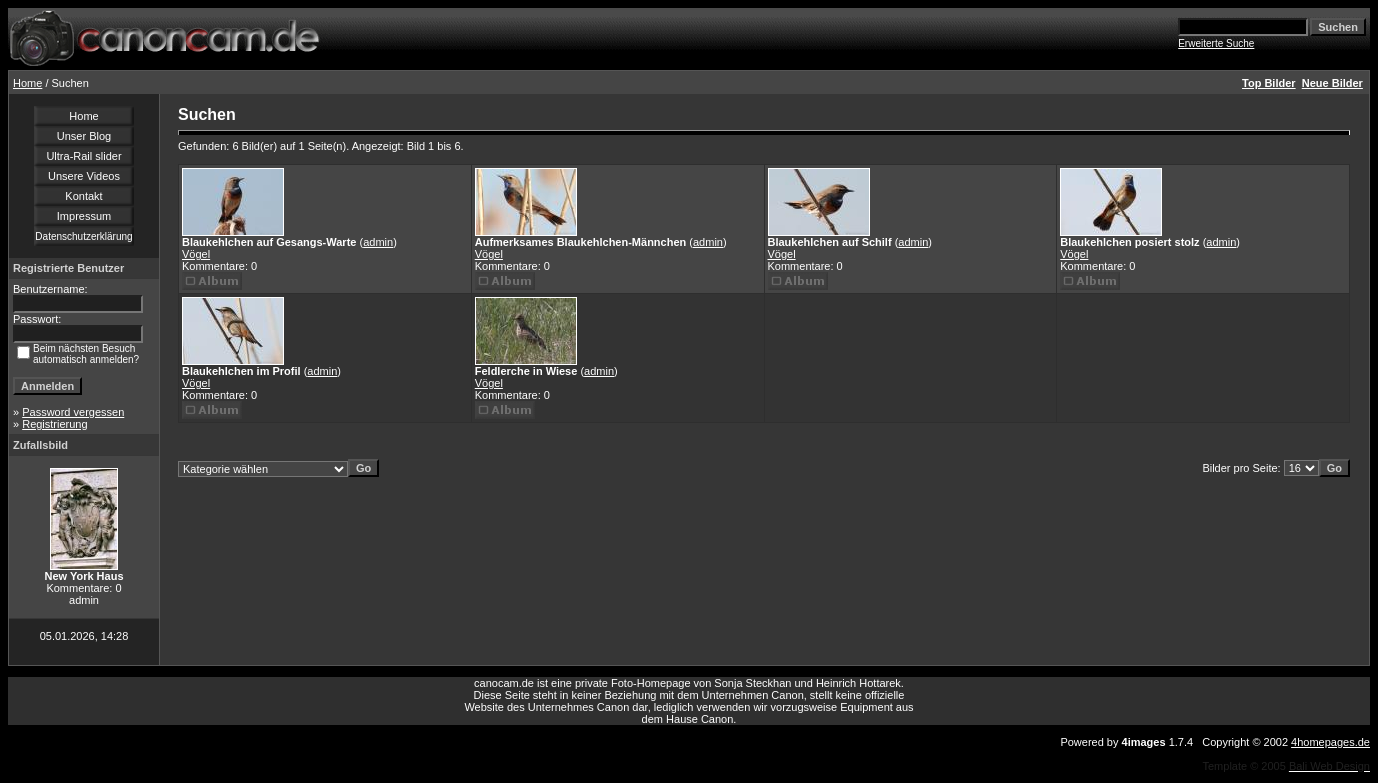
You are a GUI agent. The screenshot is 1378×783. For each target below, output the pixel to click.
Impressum (84, 216)
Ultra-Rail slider (83, 156)
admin (378, 242)
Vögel (196, 254)
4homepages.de (1330, 742)
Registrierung (54, 424)
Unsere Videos (84, 176)
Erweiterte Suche (1216, 43)
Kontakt (83, 196)
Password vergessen (73, 412)
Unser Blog (84, 136)
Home (27, 83)
